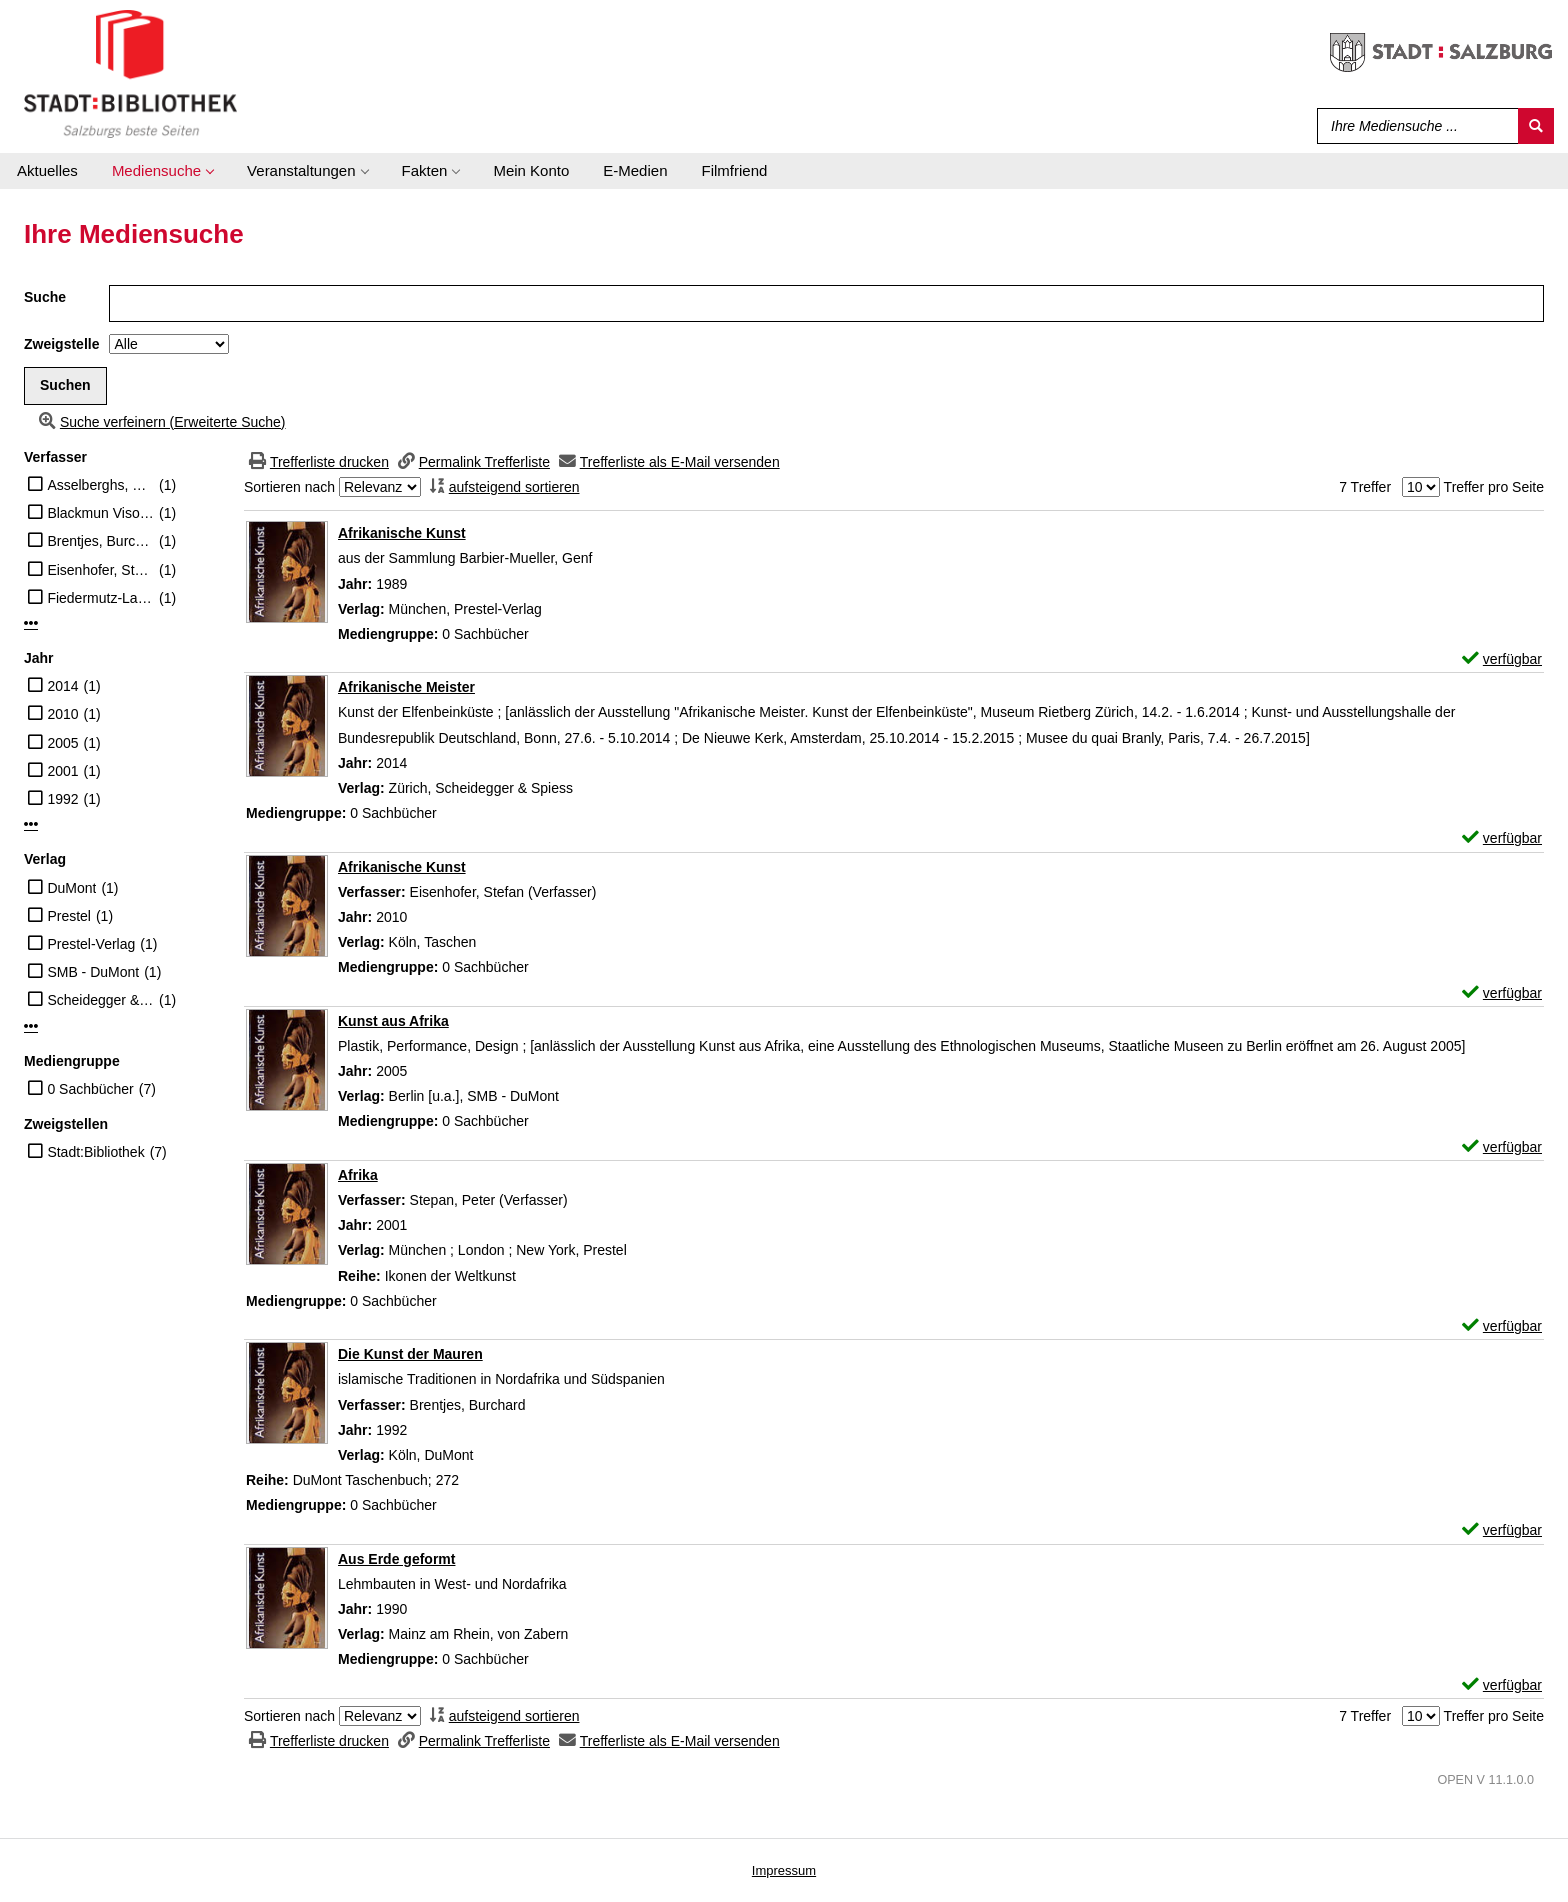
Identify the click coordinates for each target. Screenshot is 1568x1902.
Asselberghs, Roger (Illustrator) (100, 485)
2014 (62, 686)
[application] (162, 171)
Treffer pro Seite (1494, 487)
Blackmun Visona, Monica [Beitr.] (100, 513)
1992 (62, 799)
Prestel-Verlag (91, 944)
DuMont (71, 888)
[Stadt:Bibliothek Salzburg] (130, 73)
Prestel (69, 916)
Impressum (784, 1870)
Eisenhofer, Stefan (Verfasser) (100, 570)
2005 (62, 743)
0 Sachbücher (90, 1089)
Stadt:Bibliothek (95, 1152)
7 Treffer (1365, 487)
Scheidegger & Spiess (100, 1000)
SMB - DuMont (93, 972)
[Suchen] (1536, 126)
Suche (45, 297)
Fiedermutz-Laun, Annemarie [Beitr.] (100, 598)
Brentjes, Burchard (100, 541)
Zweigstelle (61, 344)
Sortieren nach (289, 487)
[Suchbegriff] (1413, 126)
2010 (62, 714)
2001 (62, 771)
